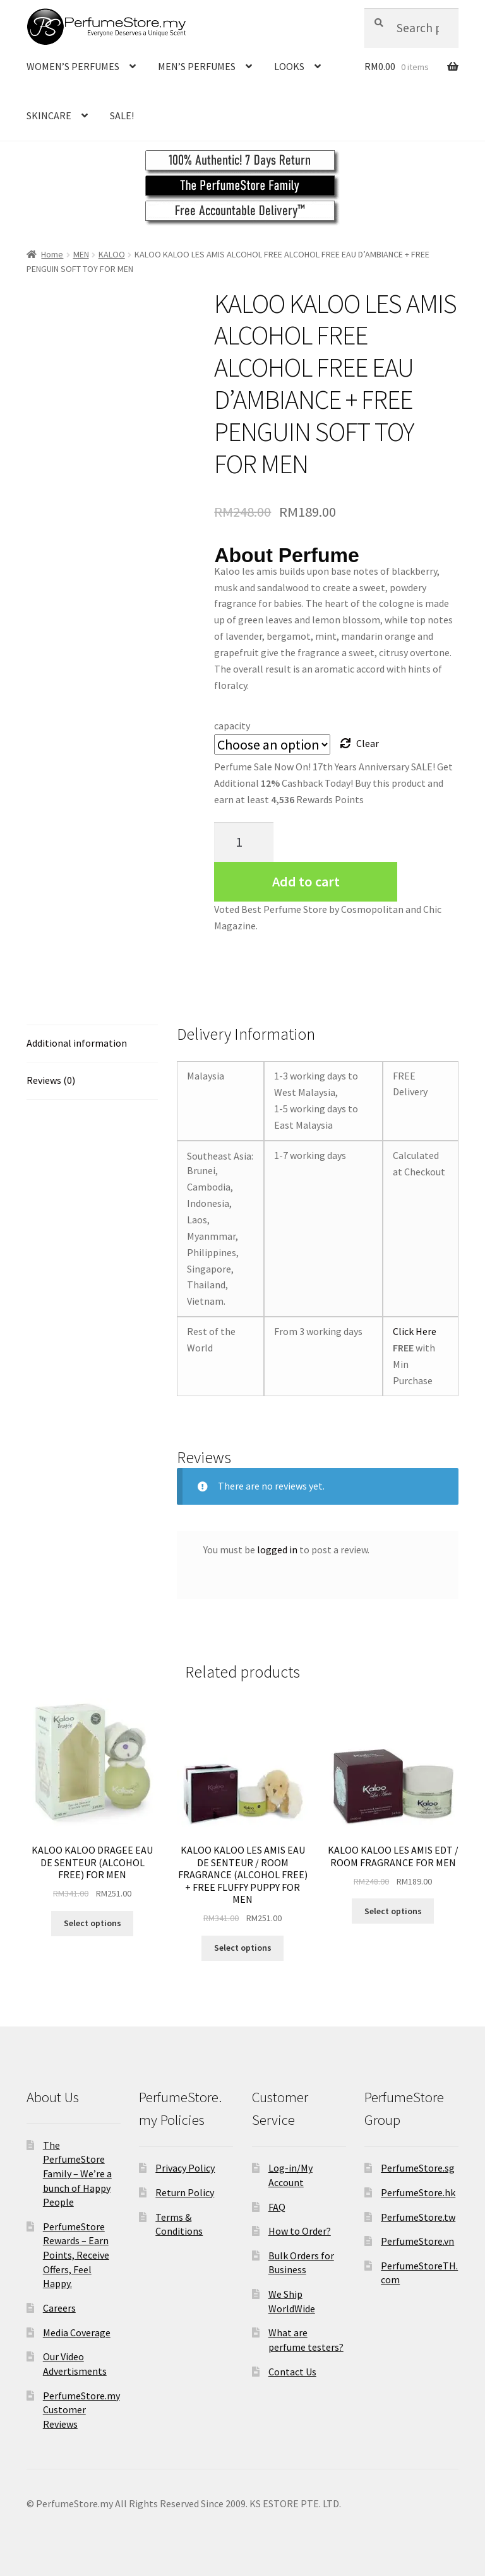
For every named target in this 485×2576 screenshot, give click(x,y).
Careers (59, 2308)
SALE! (122, 115)
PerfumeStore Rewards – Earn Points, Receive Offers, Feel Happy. (76, 2255)
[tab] (92, 1043)
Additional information (77, 1043)
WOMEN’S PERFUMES (73, 66)
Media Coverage (77, 2332)
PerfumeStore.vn (417, 2241)
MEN (81, 254)
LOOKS (289, 66)
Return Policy (184, 2192)
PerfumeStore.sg (418, 2167)
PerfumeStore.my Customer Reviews (81, 2409)
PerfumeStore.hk (418, 2192)
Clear (367, 743)
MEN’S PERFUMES (197, 66)
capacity (232, 725)
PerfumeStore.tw (418, 2217)
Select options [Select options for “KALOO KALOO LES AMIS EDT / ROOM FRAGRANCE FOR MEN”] (393, 1911)
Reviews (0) (51, 1080)
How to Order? (299, 2231)
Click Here (414, 1331)
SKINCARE (49, 115)
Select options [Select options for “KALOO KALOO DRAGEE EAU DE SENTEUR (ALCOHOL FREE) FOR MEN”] (92, 1923)
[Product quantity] (243, 842)
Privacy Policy (185, 2167)
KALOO (112, 254)
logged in (277, 1549)
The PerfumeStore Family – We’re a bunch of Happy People (77, 2174)
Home (52, 254)
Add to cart (306, 881)
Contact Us (292, 2371)
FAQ (276, 2207)
